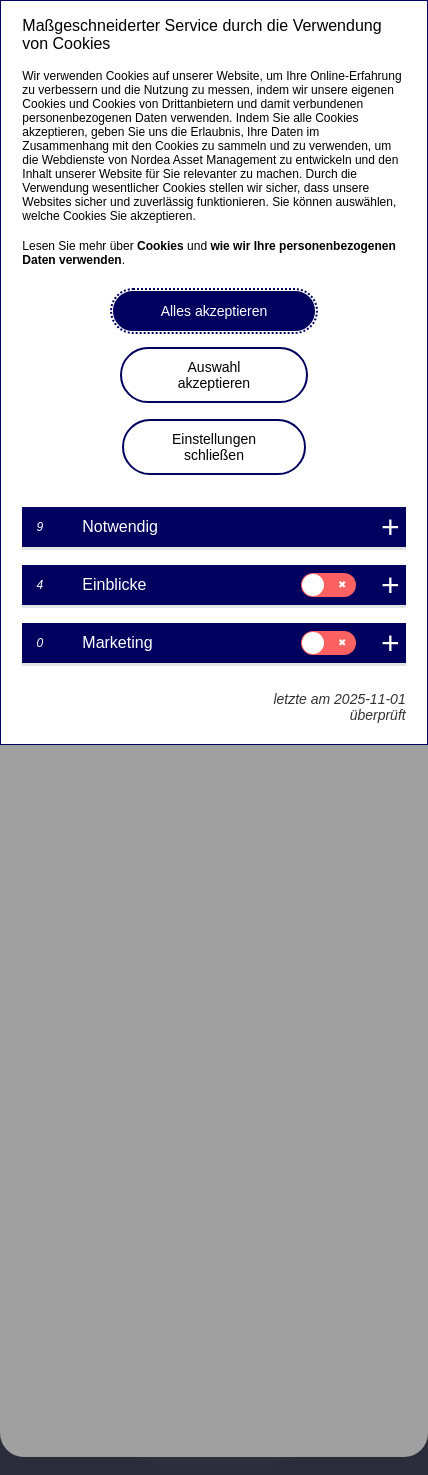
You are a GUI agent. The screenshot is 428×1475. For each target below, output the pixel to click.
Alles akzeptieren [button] (214, 311)
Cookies (160, 246)
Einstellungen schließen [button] (214, 447)
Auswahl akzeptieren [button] (214, 375)
